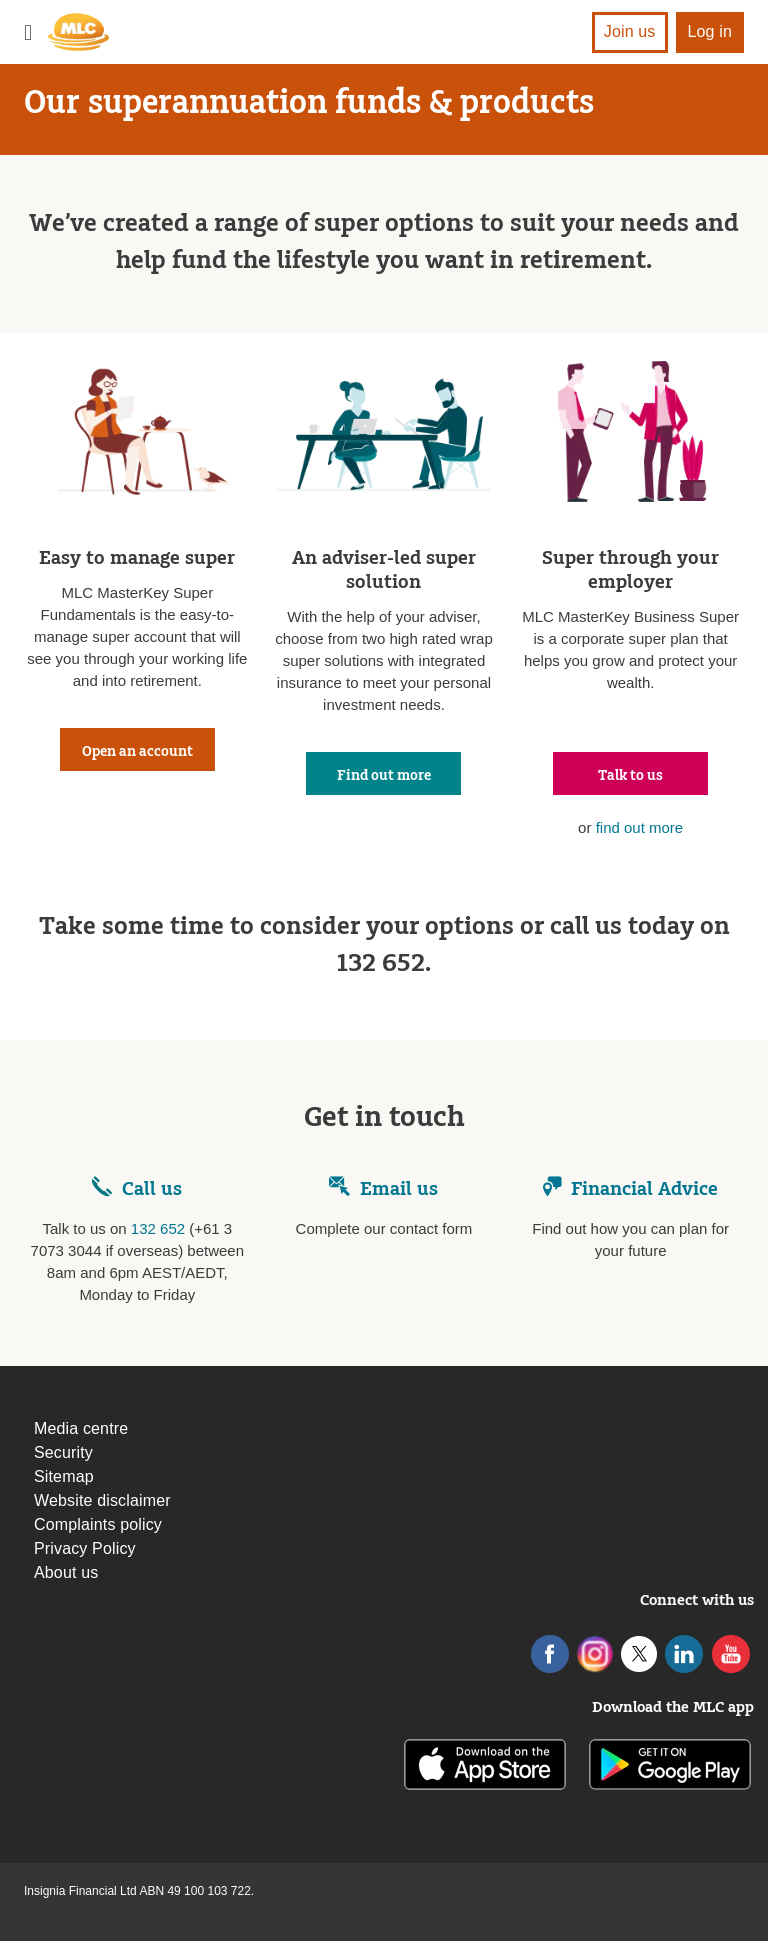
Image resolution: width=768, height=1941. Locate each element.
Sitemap (64, 1476)
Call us (152, 1189)
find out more (640, 827)
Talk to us (630, 776)
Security (63, 1452)
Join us (630, 31)
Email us (383, 1189)
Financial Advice (630, 1189)
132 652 (158, 1228)
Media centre (81, 1428)
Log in (710, 31)
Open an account (137, 752)
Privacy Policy (85, 1548)
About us (66, 1572)
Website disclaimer (102, 1500)
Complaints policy (98, 1524)
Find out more (384, 776)
